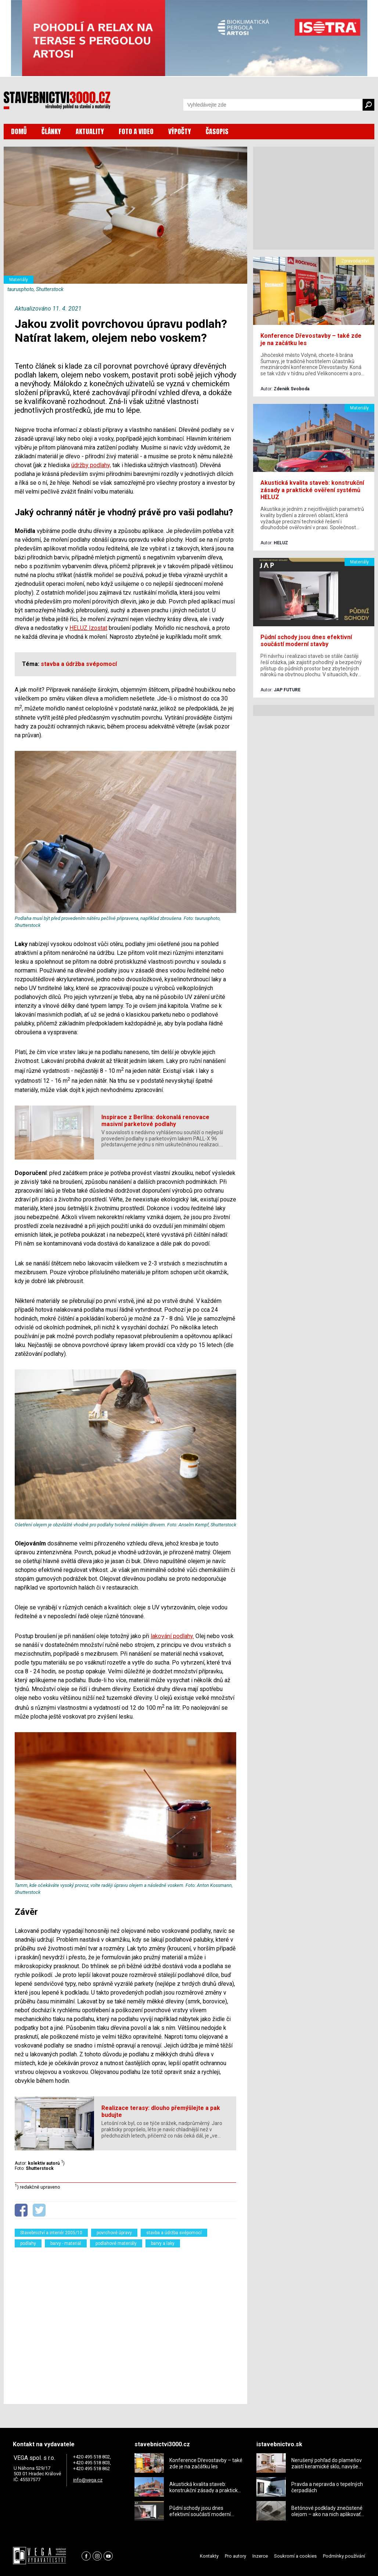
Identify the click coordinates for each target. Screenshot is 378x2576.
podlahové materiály (116, 2243)
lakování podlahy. (172, 1636)
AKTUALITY (90, 131)
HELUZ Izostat (88, 627)
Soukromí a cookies (295, 2556)
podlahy (28, 2243)
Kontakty (209, 2556)
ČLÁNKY (51, 131)
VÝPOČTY (179, 131)
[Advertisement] (125, 2321)
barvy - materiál (65, 2243)
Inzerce (260, 2556)
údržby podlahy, (91, 465)
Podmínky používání (344, 2556)
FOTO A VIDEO (136, 131)
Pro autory (235, 2556)
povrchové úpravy (114, 2232)
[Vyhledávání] (273, 105)
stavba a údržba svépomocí (174, 2232)
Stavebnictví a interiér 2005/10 (51, 2232)
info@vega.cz (87, 2480)
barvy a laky (162, 2243)
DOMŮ (19, 131)
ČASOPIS (217, 131)
